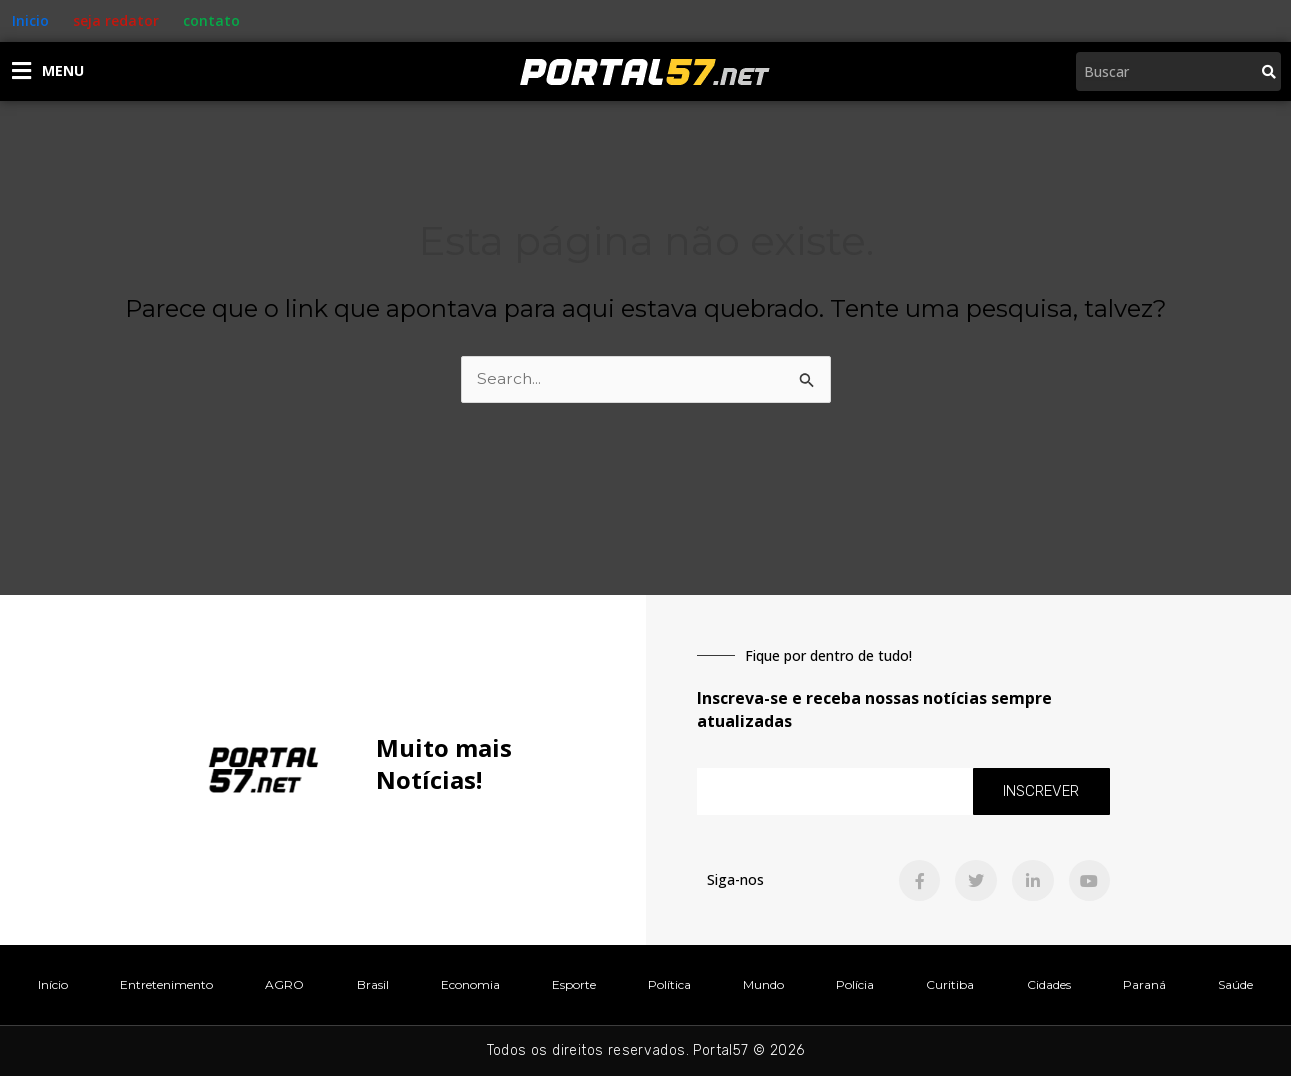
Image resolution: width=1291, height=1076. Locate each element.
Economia (470, 984)
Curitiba (950, 984)
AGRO (284, 984)
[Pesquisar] (1269, 71)
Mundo (763, 984)
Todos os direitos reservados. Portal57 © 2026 (646, 1050)
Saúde (1235, 984)
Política (669, 984)
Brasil (373, 984)
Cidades (1049, 984)
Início (53, 984)
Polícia (855, 984)
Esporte (574, 984)
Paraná (1144, 984)
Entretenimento (166, 984)
